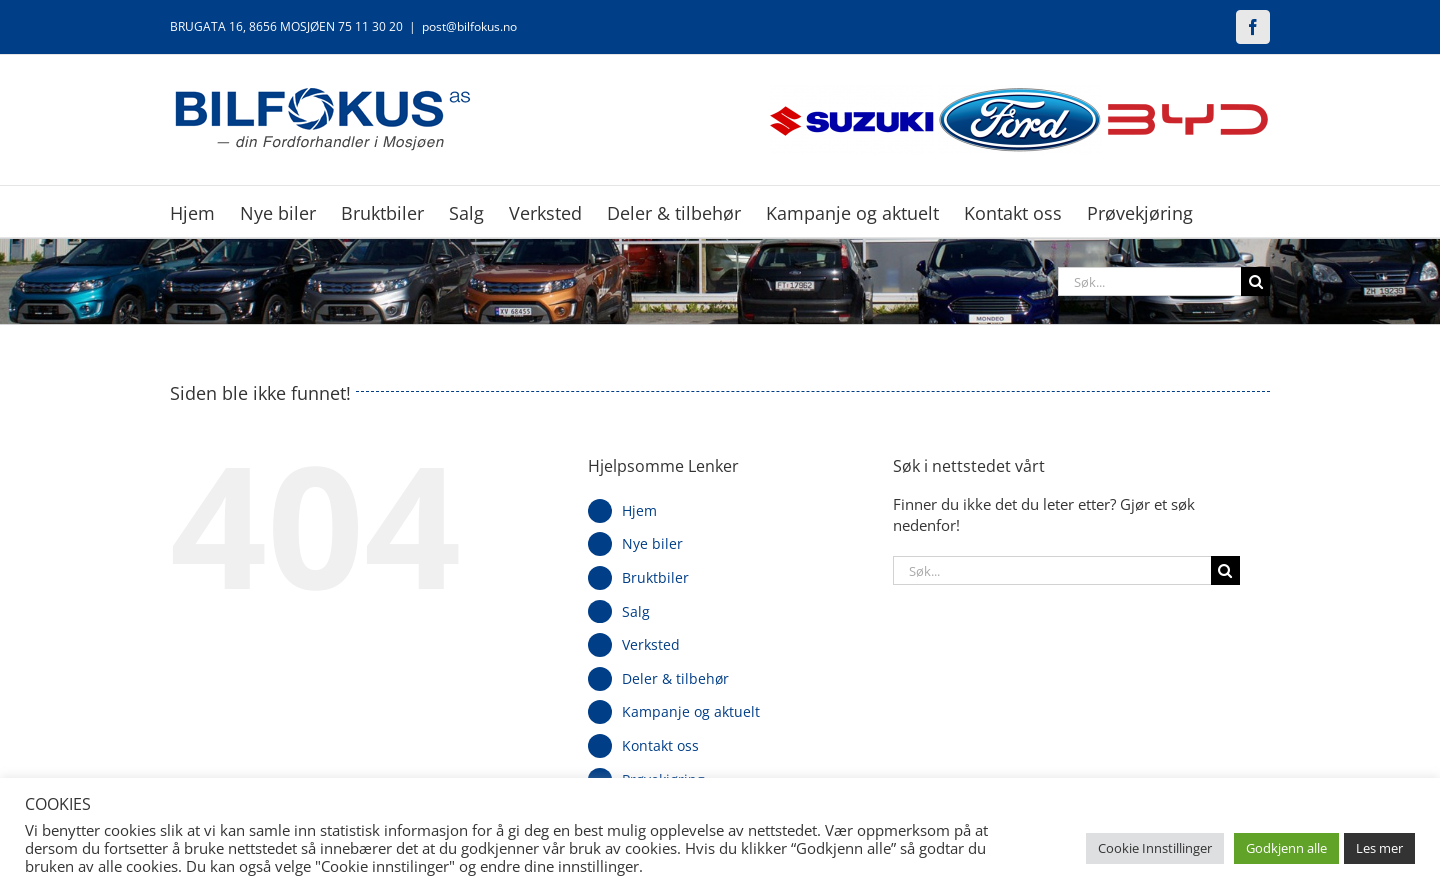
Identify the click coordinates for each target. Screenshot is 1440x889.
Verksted (651, 644)
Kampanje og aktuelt (691, 711)
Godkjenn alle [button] (1286, 848)
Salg (636, 611)
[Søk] (1255, 281)
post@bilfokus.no (469, 26)
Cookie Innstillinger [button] (1155, 848)
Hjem (639, 510)
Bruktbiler (655, 577)
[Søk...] (1149, 281)
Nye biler (652, 543)
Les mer (1379, 848)
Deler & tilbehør (675, 678)
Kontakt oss (660, 745)
